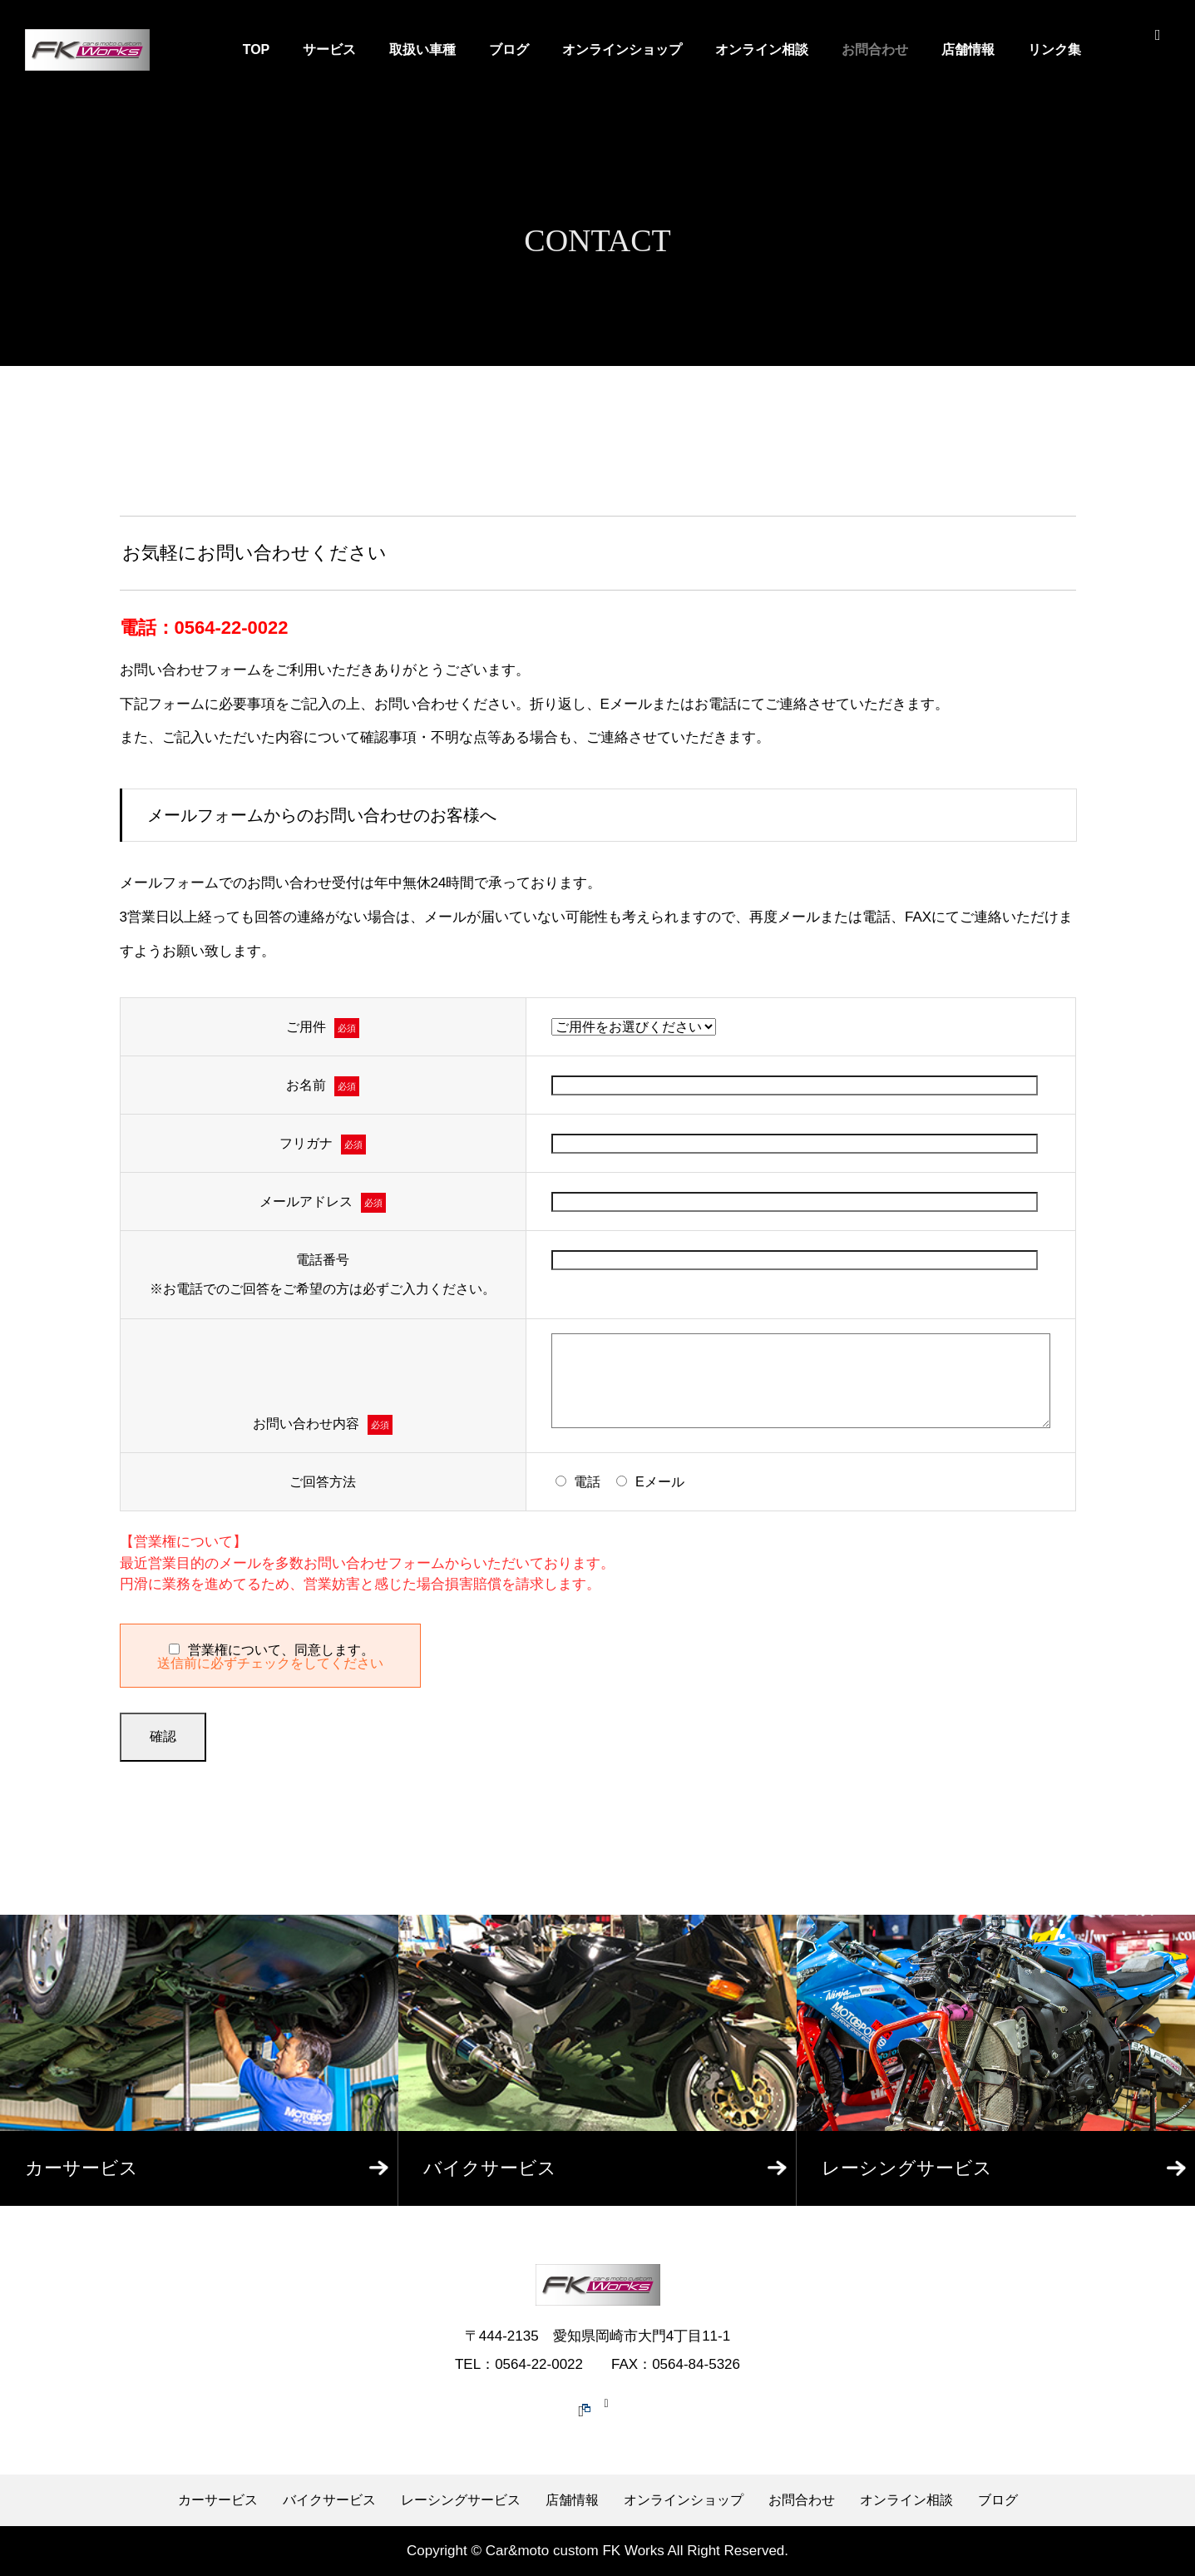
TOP (256, 49)
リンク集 (1054, 49)
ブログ (509, 49)
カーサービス (218, 2500)
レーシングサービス (461, 2500)
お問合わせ (875, 49)
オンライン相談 (761, 49)
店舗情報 (968, 49)
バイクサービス (329, 2500)
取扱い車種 (422, 49)
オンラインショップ (622, 49)
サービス (329, 49)
